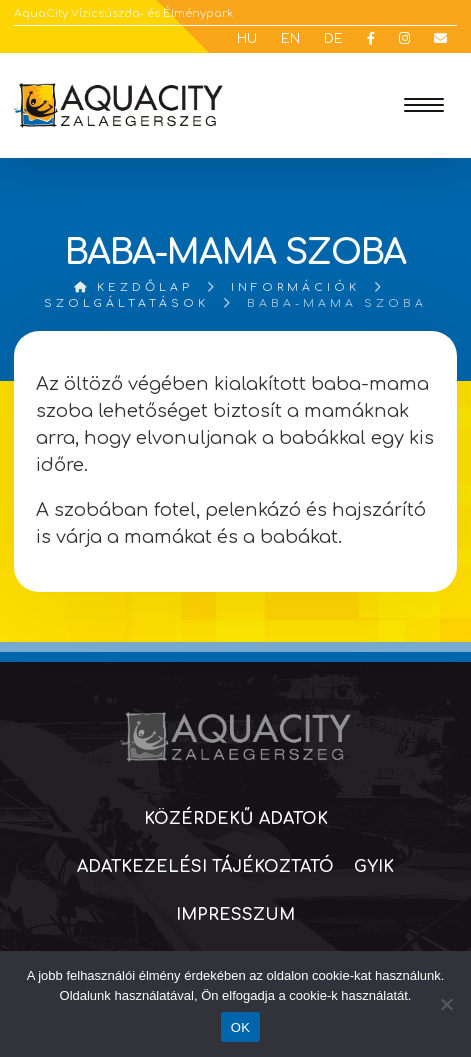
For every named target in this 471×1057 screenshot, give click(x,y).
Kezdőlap (133, 287)
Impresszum (235, 915)
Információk (295, 287)
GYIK (374, 867)
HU (247, 39)
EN (290, 39)
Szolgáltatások (126, 303)
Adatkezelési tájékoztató (205, 867)
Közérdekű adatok (236, 819)
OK (240, 1027)
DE (333, 39)
